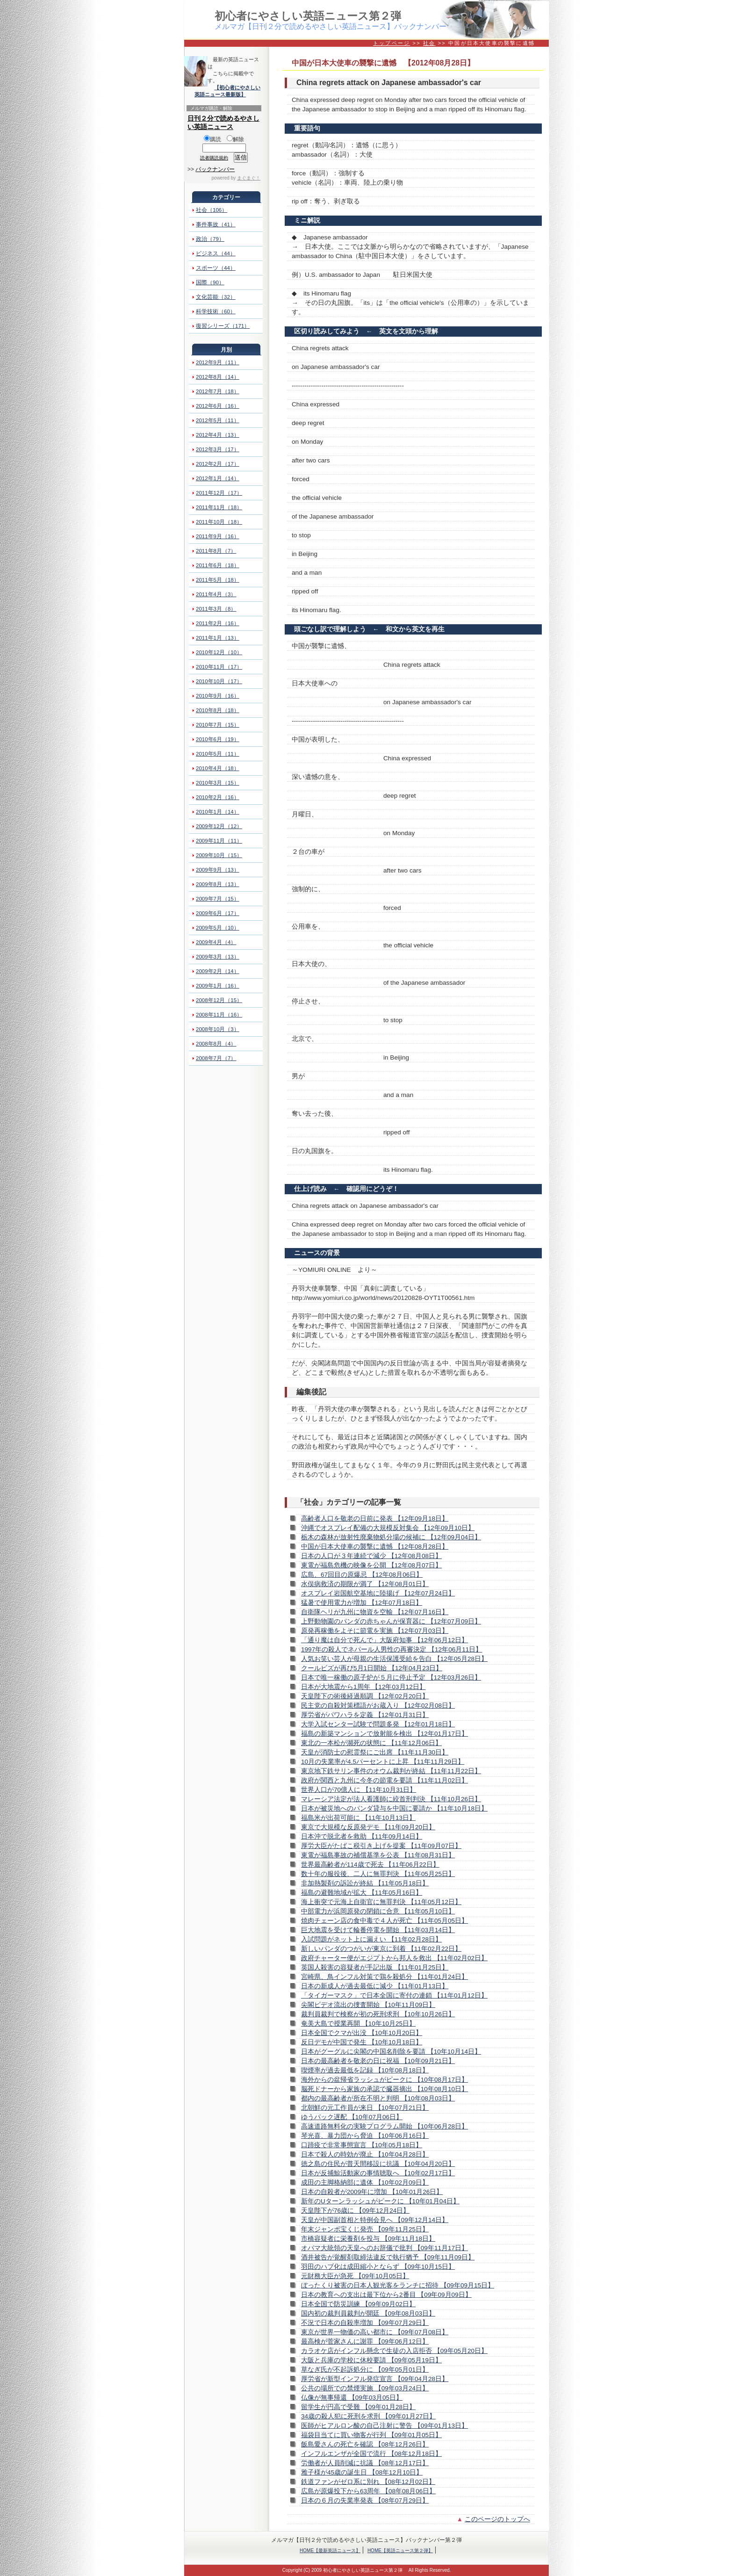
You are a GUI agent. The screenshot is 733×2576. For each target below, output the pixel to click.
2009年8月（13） (217, 884)
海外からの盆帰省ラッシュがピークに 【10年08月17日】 (384, 2079)
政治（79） (210, 239)
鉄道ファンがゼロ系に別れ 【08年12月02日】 (368, 2481)
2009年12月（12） (219, 826)
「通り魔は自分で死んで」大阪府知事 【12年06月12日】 (384, 1640)
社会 (429, 43)
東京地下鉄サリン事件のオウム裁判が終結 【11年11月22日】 (391, 1771)
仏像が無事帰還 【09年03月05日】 (351, 2397)
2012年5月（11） (217, 420)
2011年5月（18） (217, 580)
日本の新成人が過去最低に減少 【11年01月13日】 (374, 1986)
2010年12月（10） (219, 652)
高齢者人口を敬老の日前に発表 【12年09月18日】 (374, 1518)
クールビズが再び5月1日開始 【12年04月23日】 (371, 1668)
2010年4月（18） (217, 768)
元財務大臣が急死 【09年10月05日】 (355, 2276)
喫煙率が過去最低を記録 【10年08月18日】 (365, 2070)
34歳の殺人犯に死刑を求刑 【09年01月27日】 (368, 2416)
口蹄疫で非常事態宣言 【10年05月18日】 (361, 2145)
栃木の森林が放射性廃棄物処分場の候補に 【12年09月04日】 (391, 1537)
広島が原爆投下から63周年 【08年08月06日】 (368, 2491)
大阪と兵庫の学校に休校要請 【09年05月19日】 (371, 2360)
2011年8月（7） (216, 551)
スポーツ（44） (216, 268)
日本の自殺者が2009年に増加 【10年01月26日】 (372, 2191)
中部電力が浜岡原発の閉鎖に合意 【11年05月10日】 (378, 1911)
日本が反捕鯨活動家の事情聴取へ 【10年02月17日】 (378, 2173)
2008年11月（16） (219, 1014)
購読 (212, 139)
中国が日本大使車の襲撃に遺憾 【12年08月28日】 (374, 1546)
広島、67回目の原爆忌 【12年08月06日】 (362, 1574)
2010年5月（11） (217, 754)
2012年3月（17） (217, 449)
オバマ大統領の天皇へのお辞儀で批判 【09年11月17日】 (384, 2247)
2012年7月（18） (217, 391)
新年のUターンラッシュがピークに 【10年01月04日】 (380, 2201)
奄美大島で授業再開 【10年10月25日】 (358, 2023)
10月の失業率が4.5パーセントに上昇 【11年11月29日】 (382, 1761)
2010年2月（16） (217, 797)
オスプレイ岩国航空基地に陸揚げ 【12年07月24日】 (378, 1593)
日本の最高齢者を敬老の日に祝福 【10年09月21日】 (378, 2060)
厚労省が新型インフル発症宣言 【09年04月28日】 (374, 2378)
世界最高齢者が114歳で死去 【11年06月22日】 (370, 1864)
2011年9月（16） (217, 536)
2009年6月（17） (217, 913)
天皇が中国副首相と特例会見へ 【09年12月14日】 (374, 2219)
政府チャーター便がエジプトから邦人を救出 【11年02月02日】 (394, 1958)
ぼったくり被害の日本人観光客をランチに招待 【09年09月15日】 (397, 2285)
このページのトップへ (497, 2519)
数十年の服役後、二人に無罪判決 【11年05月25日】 (378, 1873)
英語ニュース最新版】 (220, 94)
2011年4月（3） (216, 594)
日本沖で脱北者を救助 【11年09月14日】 (361, 1836)
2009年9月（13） (217, 870)
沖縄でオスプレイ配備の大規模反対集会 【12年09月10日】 (387, 1527)
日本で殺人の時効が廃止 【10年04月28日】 (365, 2154)
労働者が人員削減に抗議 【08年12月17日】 (365, 2463)
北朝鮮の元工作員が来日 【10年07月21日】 (365, 2107)
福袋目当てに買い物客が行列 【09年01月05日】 (371, 2435)
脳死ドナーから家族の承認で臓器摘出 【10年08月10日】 (384, 2089)
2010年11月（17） (219, 667)
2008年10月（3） (217, 1029)
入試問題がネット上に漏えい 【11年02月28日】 (371, 1939)
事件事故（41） (216, 224)
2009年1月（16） (217, 986)
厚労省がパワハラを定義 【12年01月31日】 (365, 1714)
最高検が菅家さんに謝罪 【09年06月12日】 (365, 2341)
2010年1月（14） (217, 812)
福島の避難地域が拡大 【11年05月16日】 (361, 1892)
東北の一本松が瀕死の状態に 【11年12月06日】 (371, 1742)
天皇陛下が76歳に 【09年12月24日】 (355, 2210)
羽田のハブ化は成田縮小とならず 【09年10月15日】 (378, 2266)
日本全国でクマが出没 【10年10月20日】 (361, 2032)
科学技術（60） (216, 311)
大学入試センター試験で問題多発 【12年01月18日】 (378, 1724)
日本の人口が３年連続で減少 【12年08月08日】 (371, 1555)
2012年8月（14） (217, 377)
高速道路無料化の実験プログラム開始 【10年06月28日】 (384, 2126)
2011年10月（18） (219, 522)
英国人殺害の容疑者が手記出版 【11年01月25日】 (374, 1967)
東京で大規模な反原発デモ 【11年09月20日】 (368, 1827)
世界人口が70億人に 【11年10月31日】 (358, 1789)
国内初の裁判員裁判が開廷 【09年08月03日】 (368, 2313)
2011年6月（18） (217, 565)
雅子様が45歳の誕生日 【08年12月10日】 (362, 2472)
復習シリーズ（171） (223, 326)
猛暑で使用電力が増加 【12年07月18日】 (361, 1602)
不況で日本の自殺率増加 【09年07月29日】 (365, 2322)
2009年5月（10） (217, 928)
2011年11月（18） (219, 507)
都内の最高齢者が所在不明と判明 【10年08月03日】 (378, 2098)
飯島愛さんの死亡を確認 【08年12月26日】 (365, 2444)
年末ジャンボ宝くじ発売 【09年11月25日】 (365, 2229)
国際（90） (210, 282)
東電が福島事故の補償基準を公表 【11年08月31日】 (378, 1855)
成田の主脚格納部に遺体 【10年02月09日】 (365, 2182)
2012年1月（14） (217, 478)
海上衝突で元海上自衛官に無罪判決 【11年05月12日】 (381, 1901)
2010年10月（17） (219, 681)
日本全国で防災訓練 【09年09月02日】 (358, 2304)
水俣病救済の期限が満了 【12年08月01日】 (365, 1583)
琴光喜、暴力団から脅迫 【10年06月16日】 (365, 2135)
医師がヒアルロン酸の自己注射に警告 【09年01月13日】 (384, 2425)
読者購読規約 (214, 157)
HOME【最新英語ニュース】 (330, 2550)
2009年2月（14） (217, 971)
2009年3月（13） (217, 957)
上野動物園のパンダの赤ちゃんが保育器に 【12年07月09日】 (391, 1621)
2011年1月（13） (217, 638)
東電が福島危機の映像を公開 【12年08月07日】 (371, 1565)
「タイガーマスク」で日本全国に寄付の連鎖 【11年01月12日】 (394, 1995)
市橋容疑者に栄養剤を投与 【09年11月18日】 (368, 2238)
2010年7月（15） (217, 725)
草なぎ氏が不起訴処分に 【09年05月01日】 (365, 2369)
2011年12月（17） (219, 493)
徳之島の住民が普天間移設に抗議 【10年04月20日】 (378, 2163)
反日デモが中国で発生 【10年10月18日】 (361, 2042)
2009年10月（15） (219, 855)
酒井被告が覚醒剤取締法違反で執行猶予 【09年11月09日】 (387, 2257)
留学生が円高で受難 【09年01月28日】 (358, 2406)
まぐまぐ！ (248, 177)
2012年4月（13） (217, 435)
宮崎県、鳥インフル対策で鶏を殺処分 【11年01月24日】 (384, 1976)
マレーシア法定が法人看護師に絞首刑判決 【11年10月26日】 (391, 1799)
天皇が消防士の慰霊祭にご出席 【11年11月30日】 (374, 1752)
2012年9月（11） (217, 362)
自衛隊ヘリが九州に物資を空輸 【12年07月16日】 (374, 1612)
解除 (235, 139)
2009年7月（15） (217, 899)
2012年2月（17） (217, 464)
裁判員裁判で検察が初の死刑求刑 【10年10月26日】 (378, 2014)
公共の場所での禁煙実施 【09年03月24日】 (365, 2388)
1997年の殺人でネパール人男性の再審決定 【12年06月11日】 (391, 1649)
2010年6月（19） (217, 739)
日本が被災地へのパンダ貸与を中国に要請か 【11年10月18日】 (394, 1808)
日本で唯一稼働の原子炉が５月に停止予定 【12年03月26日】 (391, 1677)
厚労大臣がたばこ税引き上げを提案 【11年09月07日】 (381, 1845)
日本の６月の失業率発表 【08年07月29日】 (365, 2500)
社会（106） (211, 210)
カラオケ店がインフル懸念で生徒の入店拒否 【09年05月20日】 (394, 2350)
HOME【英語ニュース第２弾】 (400, 2550)
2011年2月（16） (217, 623)
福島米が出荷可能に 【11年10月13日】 (358, 1817)
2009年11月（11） (219, 841)
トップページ (391, 43)
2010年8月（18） (217, 710)
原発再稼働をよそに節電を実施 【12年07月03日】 (374, 1630)
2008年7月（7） (216, 1058)
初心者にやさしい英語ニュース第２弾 (308, 16)
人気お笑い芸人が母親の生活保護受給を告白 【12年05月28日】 (394, 1658)
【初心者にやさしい (237, 87)
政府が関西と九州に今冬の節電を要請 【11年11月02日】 (384, 1780)
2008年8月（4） (216, 1043)
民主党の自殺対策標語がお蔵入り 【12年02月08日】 (378, 1705)
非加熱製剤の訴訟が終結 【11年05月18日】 (365, 1883)
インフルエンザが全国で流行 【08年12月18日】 (371, 2453)
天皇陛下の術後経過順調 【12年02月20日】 (365, 1696)
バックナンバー (215, 169)
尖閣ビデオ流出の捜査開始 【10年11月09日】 (368, 2004)
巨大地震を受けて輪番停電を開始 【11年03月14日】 (378, 1930)
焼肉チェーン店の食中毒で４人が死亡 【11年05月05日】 (384, 1920)
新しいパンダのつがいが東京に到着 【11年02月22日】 (381, 1948)
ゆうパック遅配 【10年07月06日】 (351, 2117)
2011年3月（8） (216, 609)
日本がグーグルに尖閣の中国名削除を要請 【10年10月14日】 (391, 2051)
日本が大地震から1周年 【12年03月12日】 (363, 1686)
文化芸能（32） (216, 297)
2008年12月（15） (219, 1000)
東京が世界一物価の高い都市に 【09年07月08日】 (374, 2332)
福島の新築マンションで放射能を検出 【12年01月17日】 (384, 1733)
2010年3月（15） (217, 783)
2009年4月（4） (216, 942)
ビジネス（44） (216, 253)
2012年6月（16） (217, 406)
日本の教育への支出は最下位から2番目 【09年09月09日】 (386, 2294)
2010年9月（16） (217, 696)
